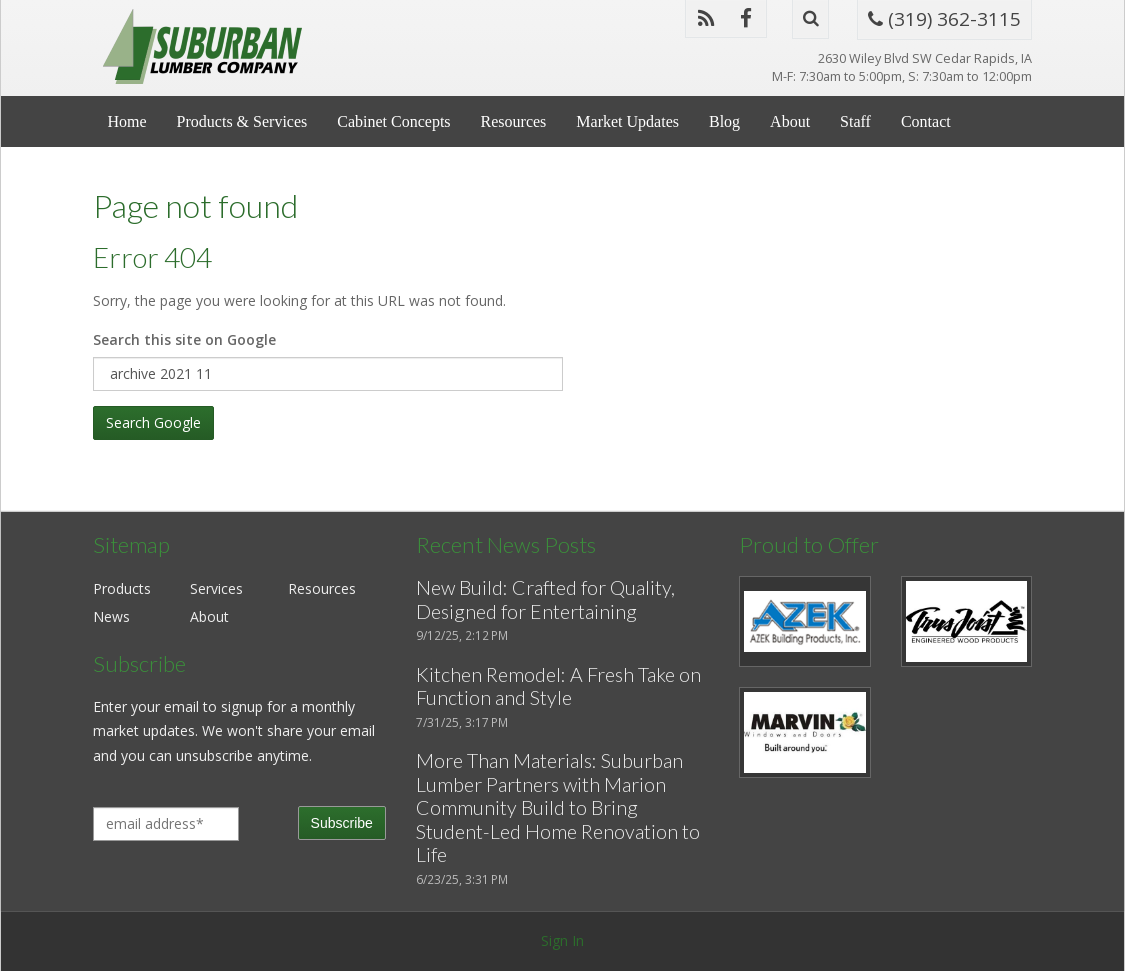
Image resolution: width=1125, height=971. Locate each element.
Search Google (153, 422)
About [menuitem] (790, 121)
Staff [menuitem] (855, 121)
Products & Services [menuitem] (242, 121)
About (209, 616)
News (111, 616)
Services (216, 588)
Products (122, 588)
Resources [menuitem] (514, 121)
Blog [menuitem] (724, 121)
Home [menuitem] (127, 121)
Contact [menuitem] (926, 121)
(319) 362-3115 (944, 19)
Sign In (562, 940)
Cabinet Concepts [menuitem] (393, 121)
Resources (322, 588)
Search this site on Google (184, 339)
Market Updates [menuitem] (627, 121)
